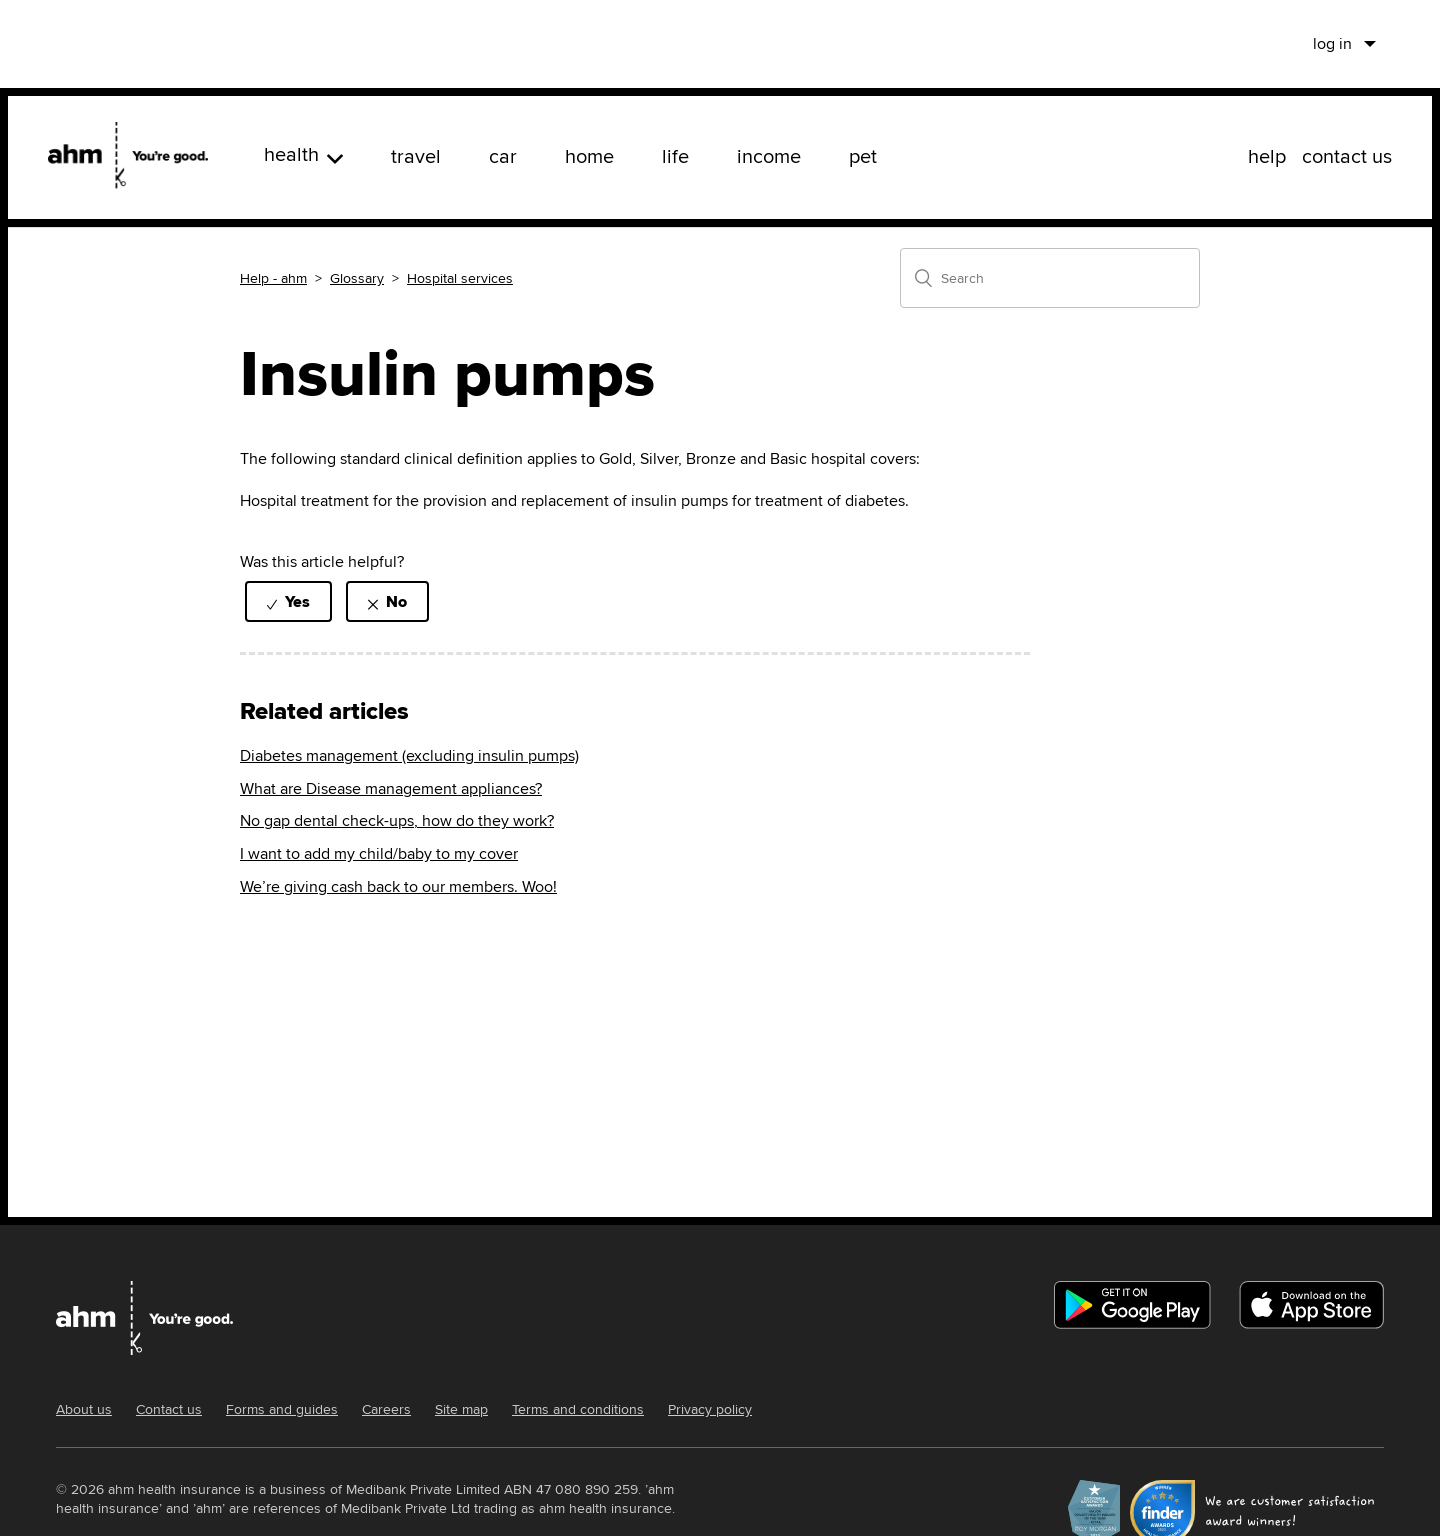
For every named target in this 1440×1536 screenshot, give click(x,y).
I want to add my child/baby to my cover (379, 853)
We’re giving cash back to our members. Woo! (398, 886)
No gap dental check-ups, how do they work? (397, 820)
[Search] (1050, 278)
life (675, 155)
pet (863, 155)
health (303, 153)
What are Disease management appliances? (391, 788)
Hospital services (460, 278)
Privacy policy (710, 1409)
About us (84, 1409)
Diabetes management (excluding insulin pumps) (409, 755)
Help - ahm (273, 278)
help (1267, 155)
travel (416, 155)
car (503, 155)
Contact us (169, 1409)
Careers (386, 1409)
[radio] (288, 601)
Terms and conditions (578, 1409)
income (769, 155)
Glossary (357, 278)
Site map (461, 1409)
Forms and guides (282, 1409)
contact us (1347, 155)
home (589, 155)
